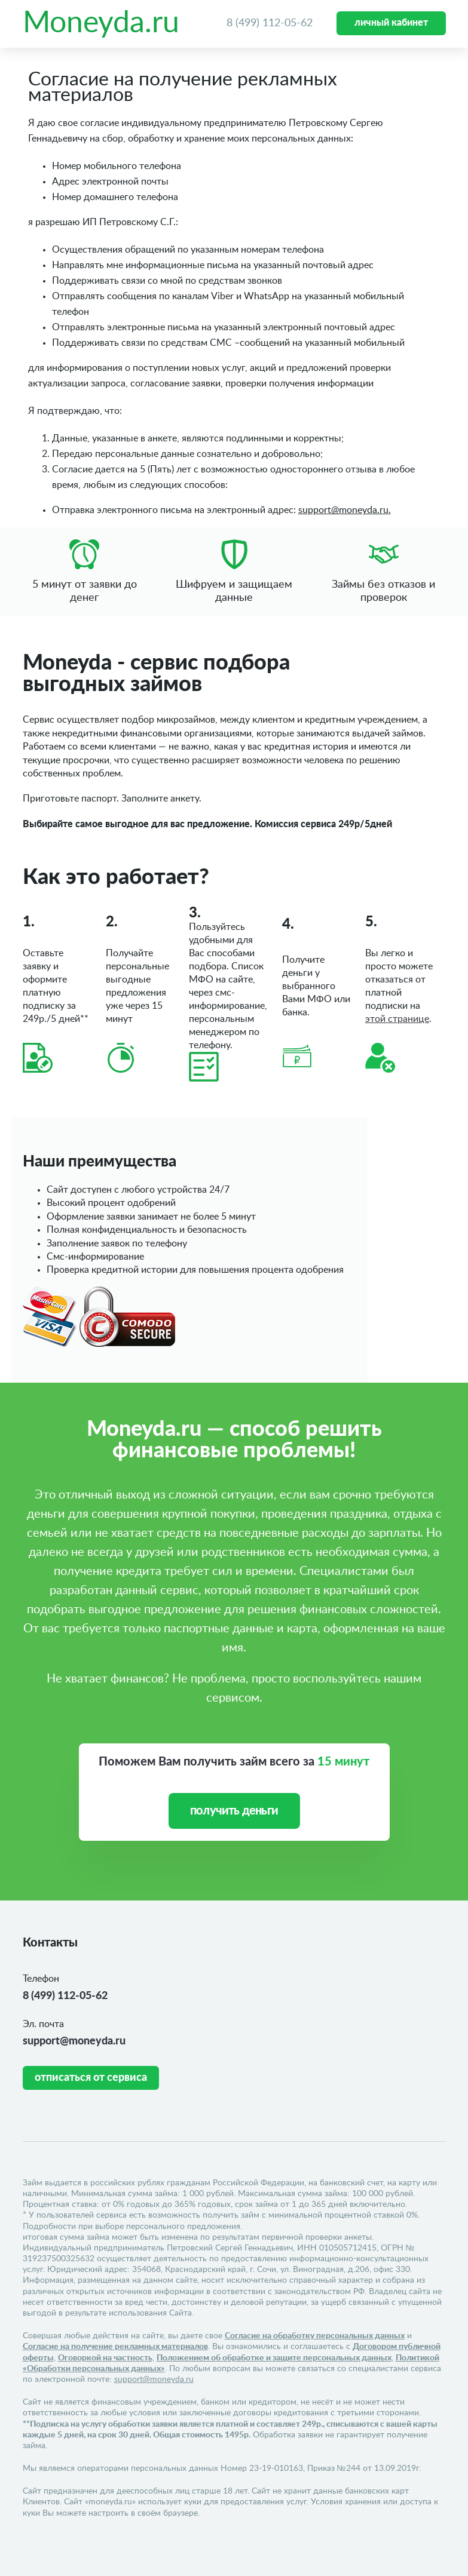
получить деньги (234, 1811)
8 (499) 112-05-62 (270, 23)
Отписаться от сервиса (91, 2078)
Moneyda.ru (101, 23)
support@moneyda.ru (74, 2041)
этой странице (397, 1019)
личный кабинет (391, 22)
